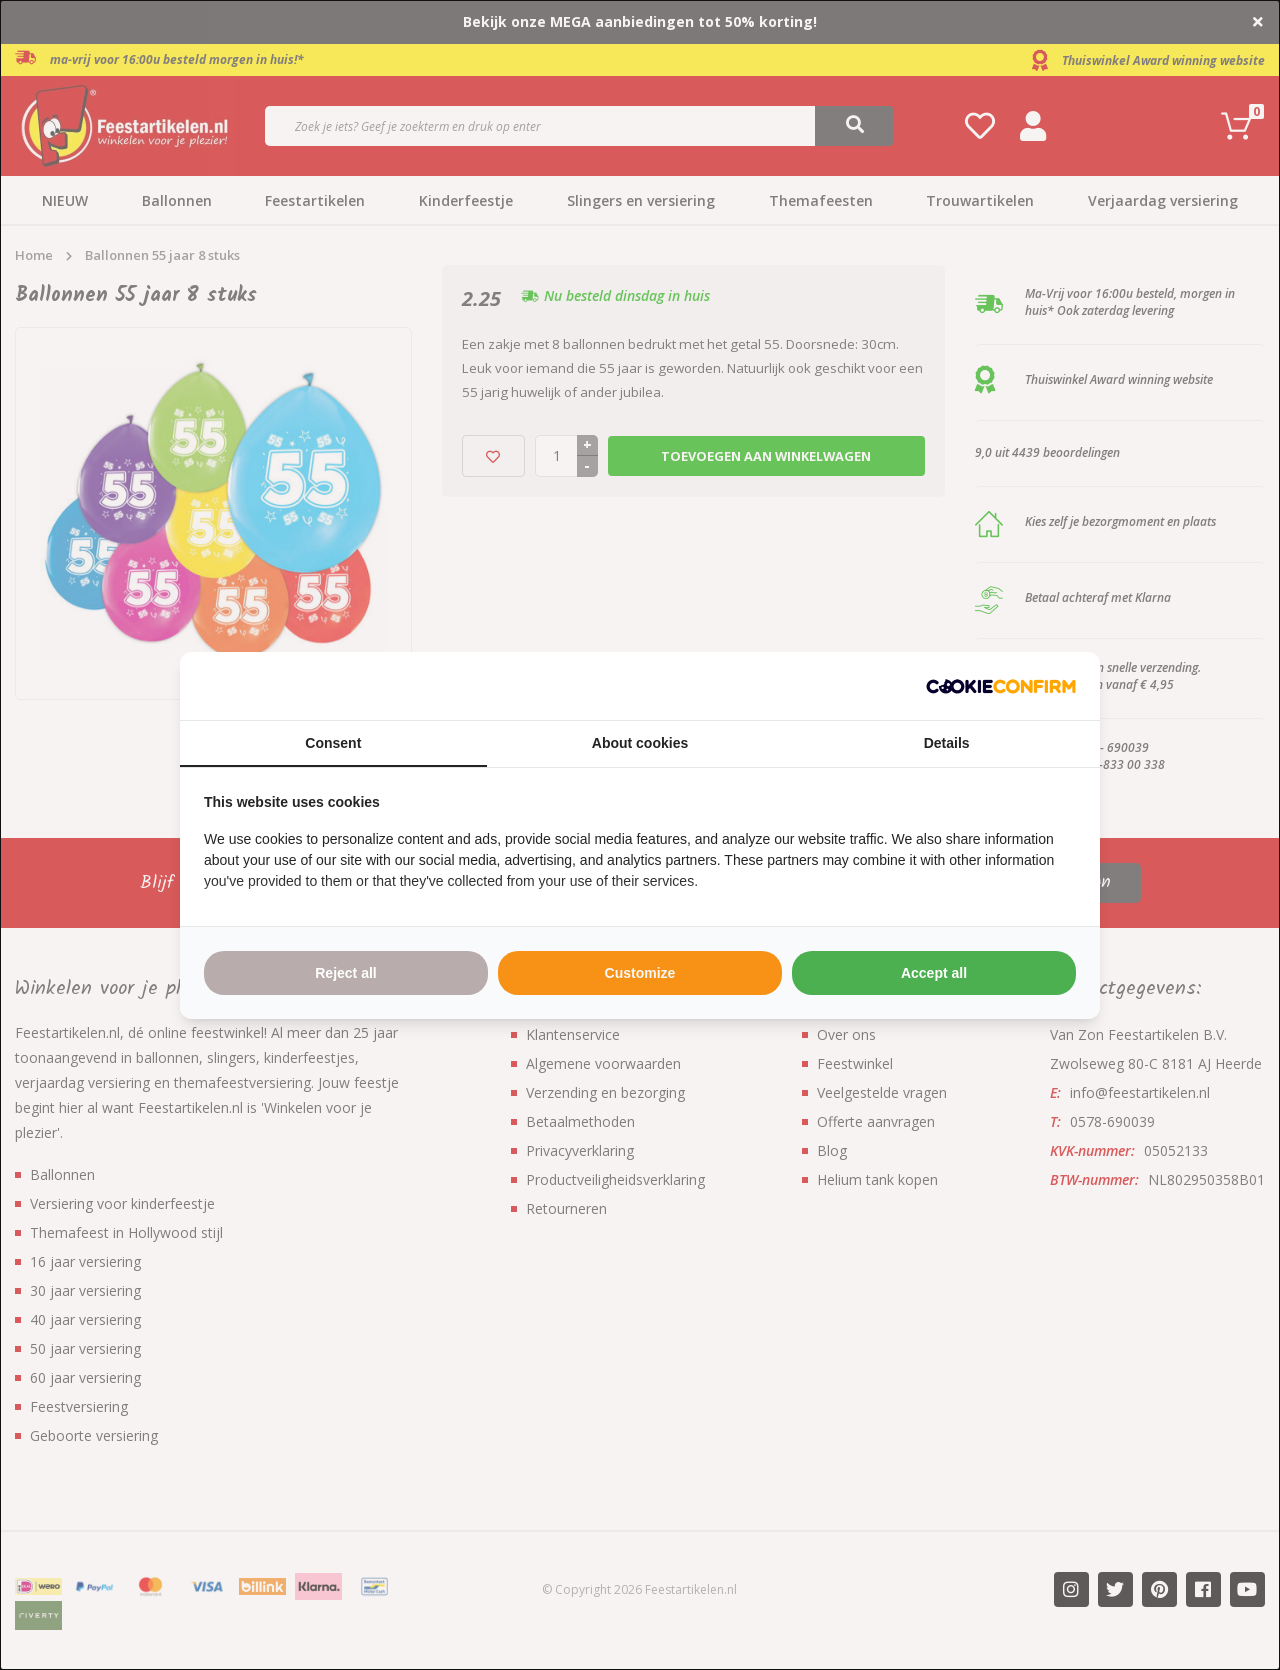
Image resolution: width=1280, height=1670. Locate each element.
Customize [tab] (640, 973)
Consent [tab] (333, 743)
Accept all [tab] (934, 973)
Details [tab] (947, 743)
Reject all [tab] (345, 973)
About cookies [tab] (640, 743)
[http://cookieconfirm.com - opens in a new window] (1001, 686)
